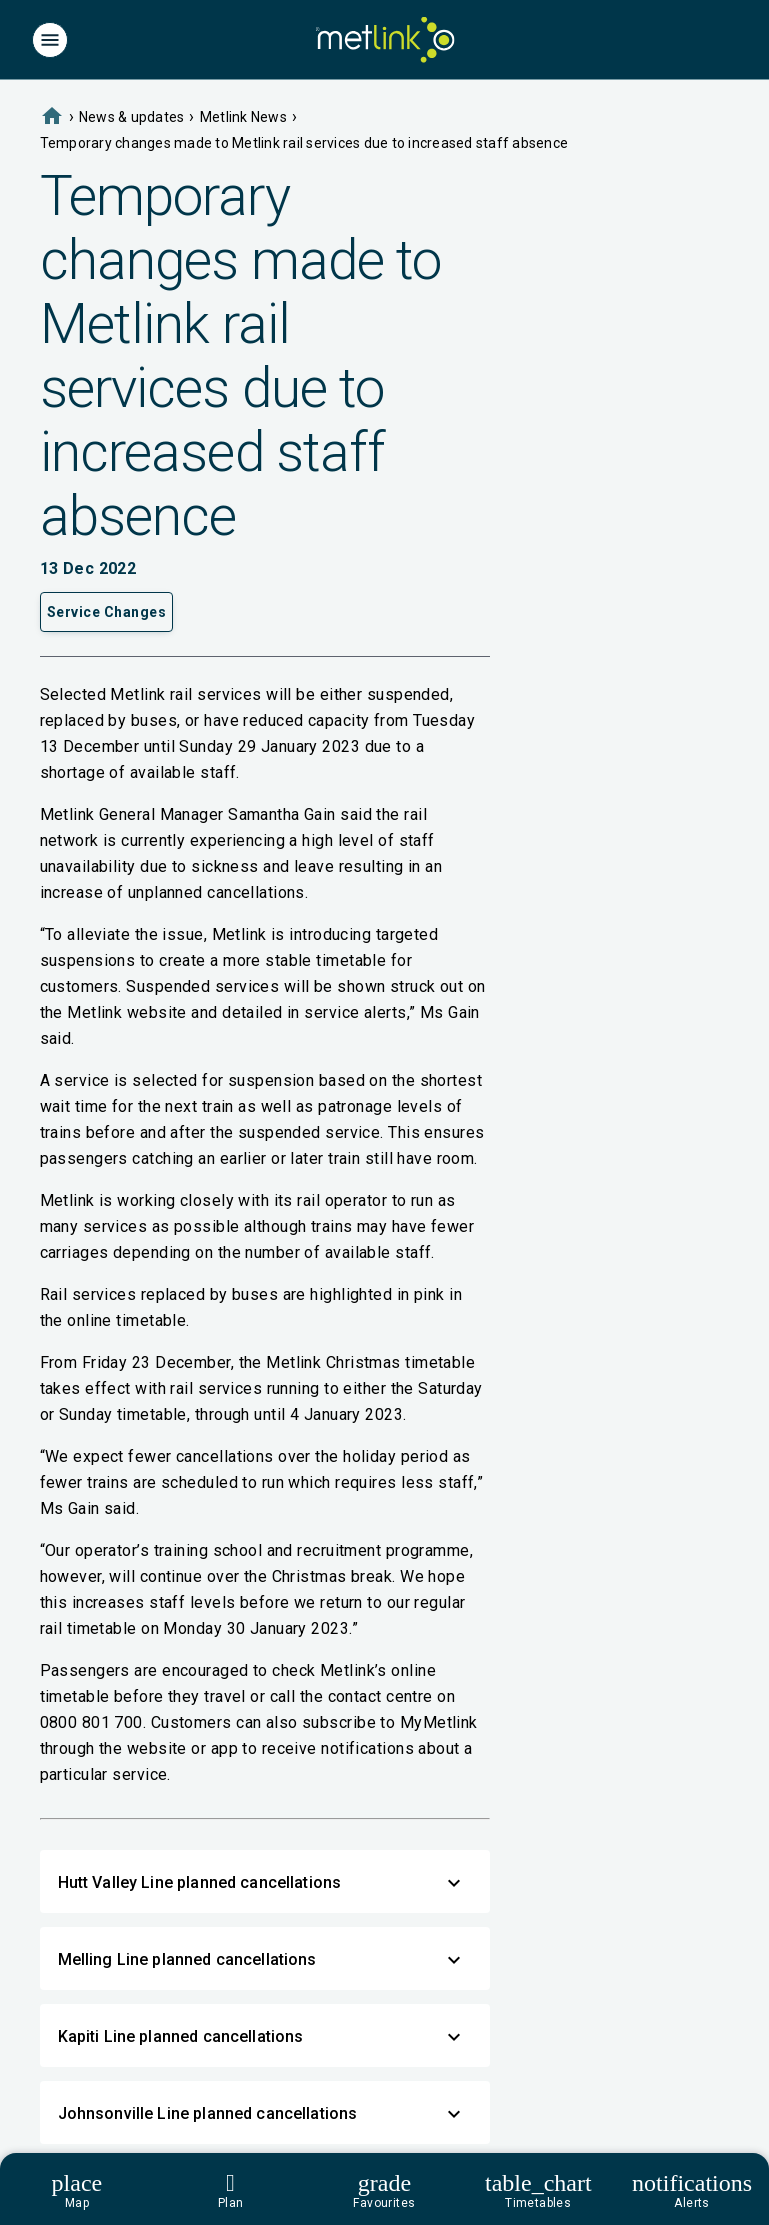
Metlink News (243, 117)
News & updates (132, 117)
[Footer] (384, 2189)
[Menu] (50, 40)
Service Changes (107, 612)
